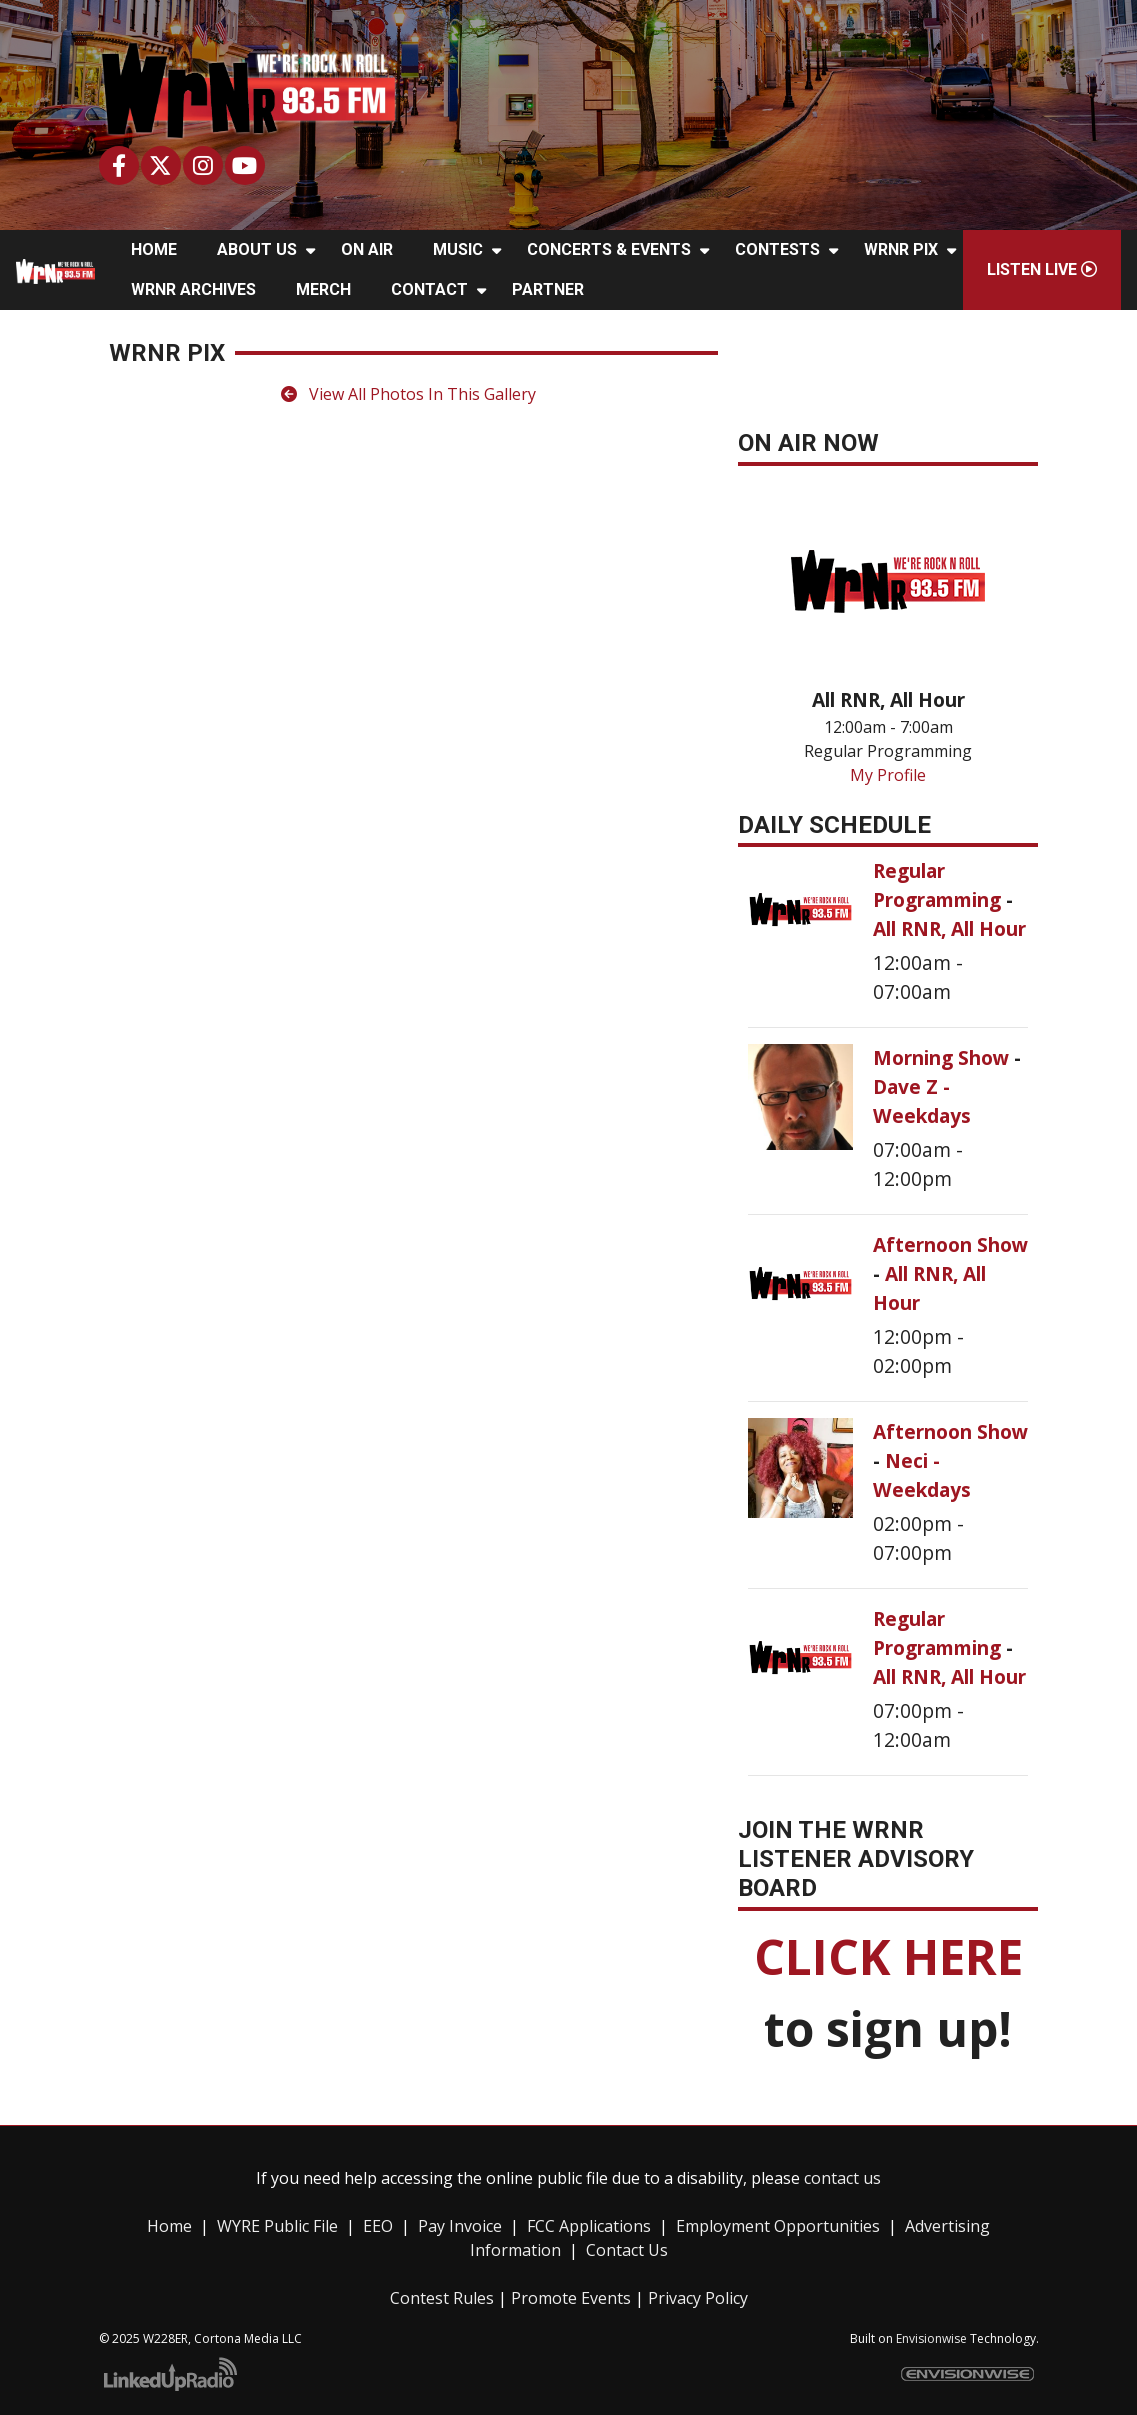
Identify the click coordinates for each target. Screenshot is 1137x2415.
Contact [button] (429, 289)
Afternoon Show (950, 1244)
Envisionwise (931, 2338)
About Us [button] (257, 249)
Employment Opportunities (778, 2226)
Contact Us (627, 2250)
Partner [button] (548, 289)
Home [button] (154, 249)
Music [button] (458, 249)
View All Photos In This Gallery (408, 394)
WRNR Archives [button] (193, 289)
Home (169, 2226)
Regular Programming (939, 885)
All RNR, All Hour (949, 928)
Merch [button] (323, 289)
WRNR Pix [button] (901, 249)
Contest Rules (442, 2298)
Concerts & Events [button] (609, 249)
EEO (378, 2226)
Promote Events (571, 2298)
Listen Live (1042, 269)
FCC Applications (589, 2226)
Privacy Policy (698, 2298)
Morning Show (943, 1057)
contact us (842, 2178)
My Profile (888, 775)
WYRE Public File (277, 2226)
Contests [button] (777, 249)
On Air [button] (367, 249)
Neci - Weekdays (922, 1475)
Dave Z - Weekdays (922, 1101)
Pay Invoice (460, 2226)
